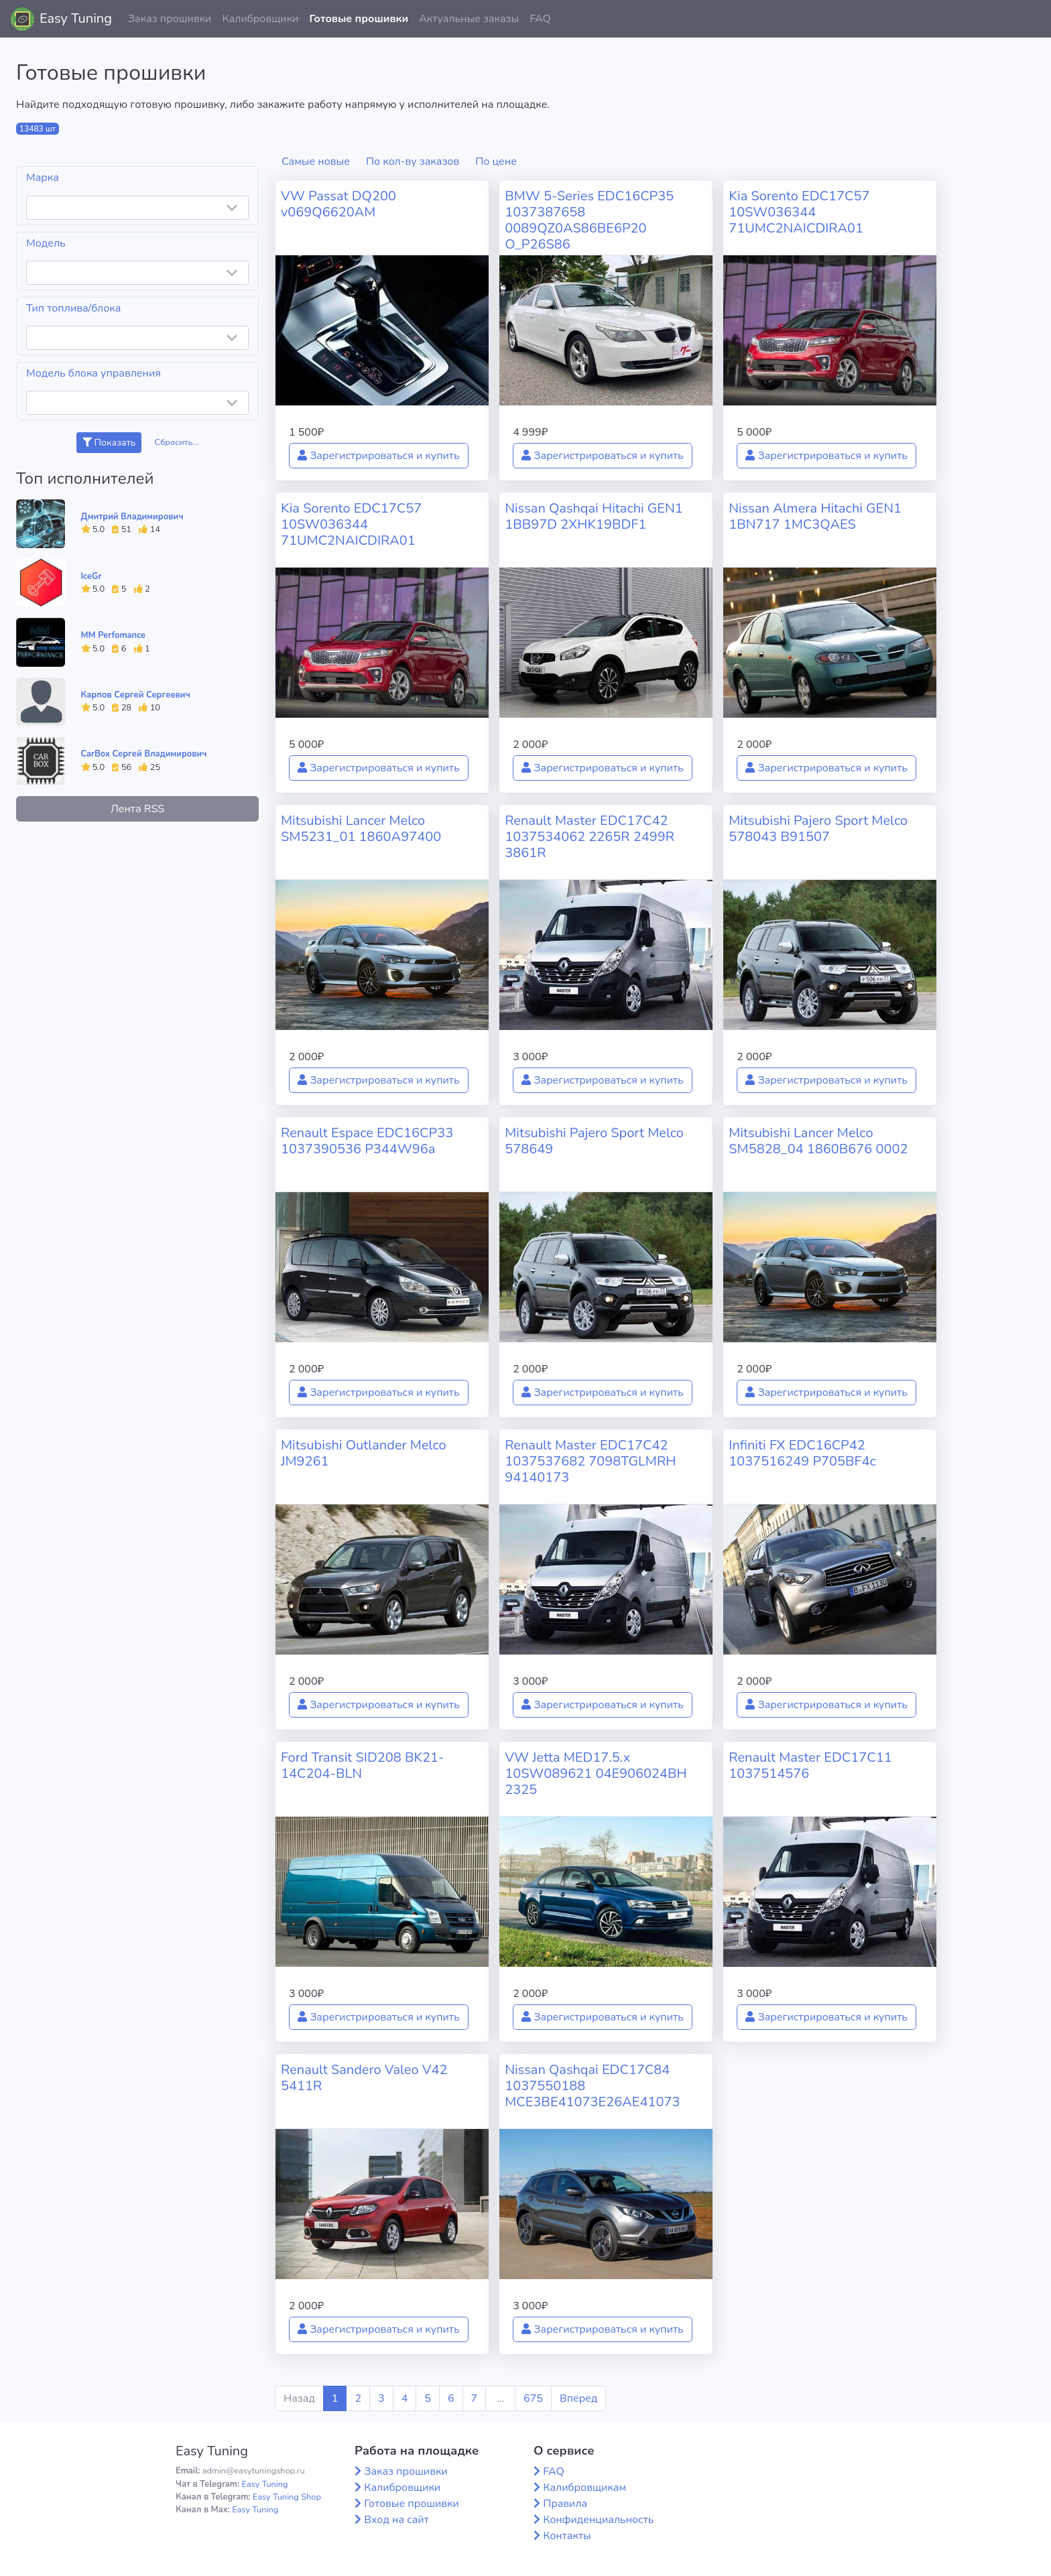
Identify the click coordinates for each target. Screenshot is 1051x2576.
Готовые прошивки (358, 18)
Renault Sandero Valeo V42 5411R (364, 2078)
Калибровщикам (584, 2487)
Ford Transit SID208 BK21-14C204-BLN (362, 1765)
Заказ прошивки (170, 18)
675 (533, 2398)
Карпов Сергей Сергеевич (135, 695)
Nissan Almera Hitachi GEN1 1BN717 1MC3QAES (815, 516)
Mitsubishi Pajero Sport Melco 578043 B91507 (818, 829)
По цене (496, 161)
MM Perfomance (113, 635)
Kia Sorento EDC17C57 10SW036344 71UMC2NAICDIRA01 (799, 212)
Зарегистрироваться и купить (379, 455)
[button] (1030, 18)
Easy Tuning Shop (287, 2497)
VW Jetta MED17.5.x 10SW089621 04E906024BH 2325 (596, 1773)
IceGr (91, 576)
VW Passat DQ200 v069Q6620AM (338, 204)
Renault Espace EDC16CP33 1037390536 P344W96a (367, 1141)
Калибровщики (260, 18)
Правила (565, 2503)
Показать (108, 442)
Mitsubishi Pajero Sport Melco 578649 (594, 1141)
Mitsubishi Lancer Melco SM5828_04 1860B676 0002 (818, 1141)
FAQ (540, 18)
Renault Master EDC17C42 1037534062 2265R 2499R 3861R (589, 837)
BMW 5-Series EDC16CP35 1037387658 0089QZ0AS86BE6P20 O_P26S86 (589, 220)
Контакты (567, 2535)
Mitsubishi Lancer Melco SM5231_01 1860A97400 (361, 829)
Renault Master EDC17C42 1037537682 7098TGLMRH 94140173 (590, 1461)
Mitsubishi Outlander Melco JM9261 (363, 1453)
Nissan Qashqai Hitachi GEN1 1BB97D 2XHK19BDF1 (594, 516)
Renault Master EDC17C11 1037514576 (810, 1765)
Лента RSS (137, 808)
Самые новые (316, 161)
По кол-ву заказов (412, 161)
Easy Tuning (76, 18)
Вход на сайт (396, 2519)
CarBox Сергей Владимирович (144, 754)
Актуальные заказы (469, 18)
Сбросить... (177, 442)
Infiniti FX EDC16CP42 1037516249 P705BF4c (802, 1453)
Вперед (578, 2398)
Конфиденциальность (598, 2519)
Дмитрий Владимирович (132, 517)
